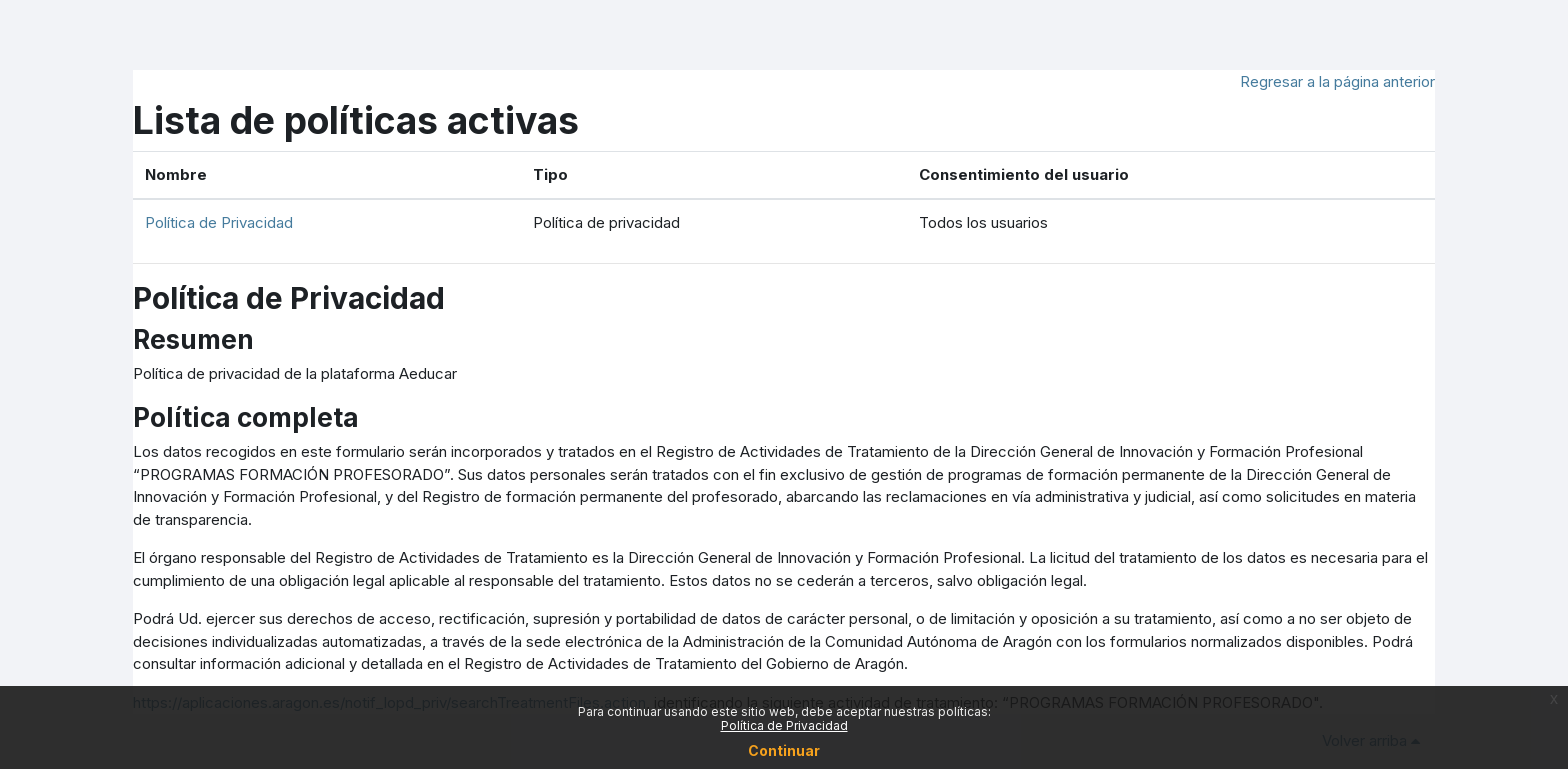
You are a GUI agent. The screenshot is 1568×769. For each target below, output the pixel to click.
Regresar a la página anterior (1337, 81)
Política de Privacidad (219, 222)
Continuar (784, 750)
